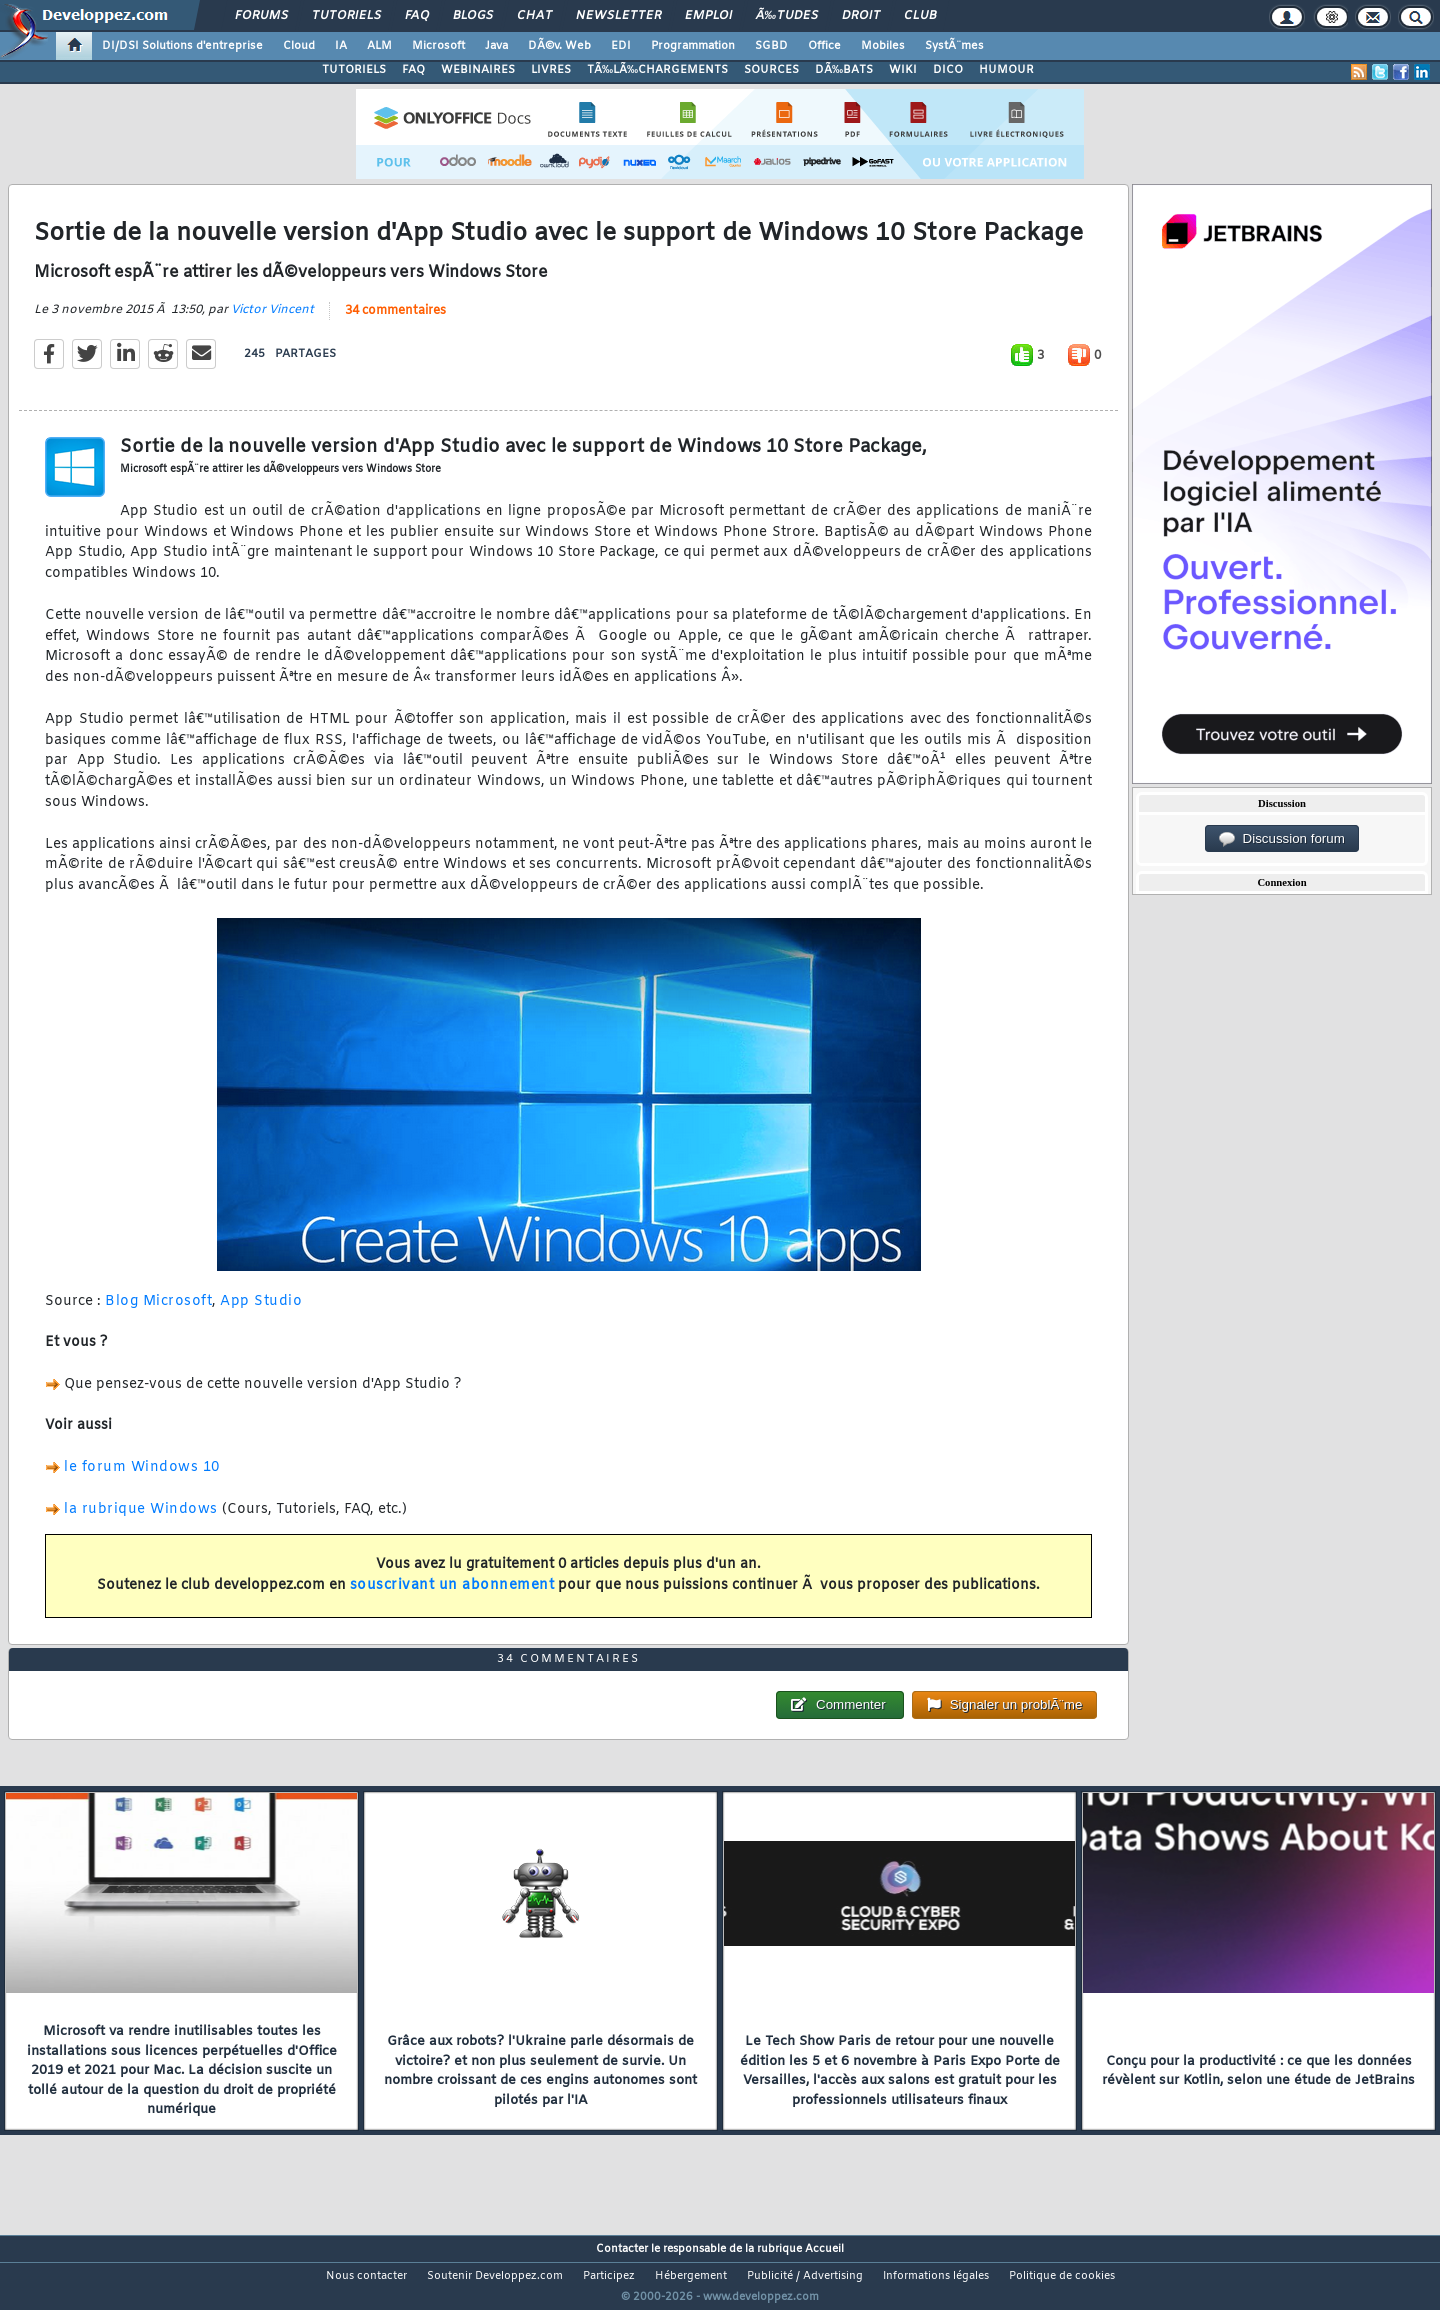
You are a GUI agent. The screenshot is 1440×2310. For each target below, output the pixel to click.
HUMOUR (1006, 70)
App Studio (261, 1313)
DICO (948, 70)
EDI (621, 46)
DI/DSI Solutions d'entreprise (182, 46)
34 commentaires (395, 323)
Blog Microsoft (158, 1313)
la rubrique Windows (141, 1521)
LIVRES (551, 70)
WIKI (903, 70)
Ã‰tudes (787, 16)
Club (920, 16)
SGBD (771, 46)
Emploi (708, 16)
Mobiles (883, 46)
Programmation (693, 46)
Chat (534, 16)
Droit (861, 16)
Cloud (299, 46)
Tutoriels (346, 16)
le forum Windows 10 (142, 1479)
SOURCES (771, 70)
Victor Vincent (272, 322)
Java (496, 46)
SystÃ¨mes (954, 46)
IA (341, 46)
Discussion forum (1282, 839)
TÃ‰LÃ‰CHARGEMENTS (657, 70)
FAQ (417, 16)
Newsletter (618, 16)
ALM (379, 46)
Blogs (473, 16)
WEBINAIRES (478, 70)
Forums (261, 16)
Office (824, 46)
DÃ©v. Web (559, 46)
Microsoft (438, 46)
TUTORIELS (354, 70)
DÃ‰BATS (844, 70)
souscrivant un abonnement (452, 1597)
